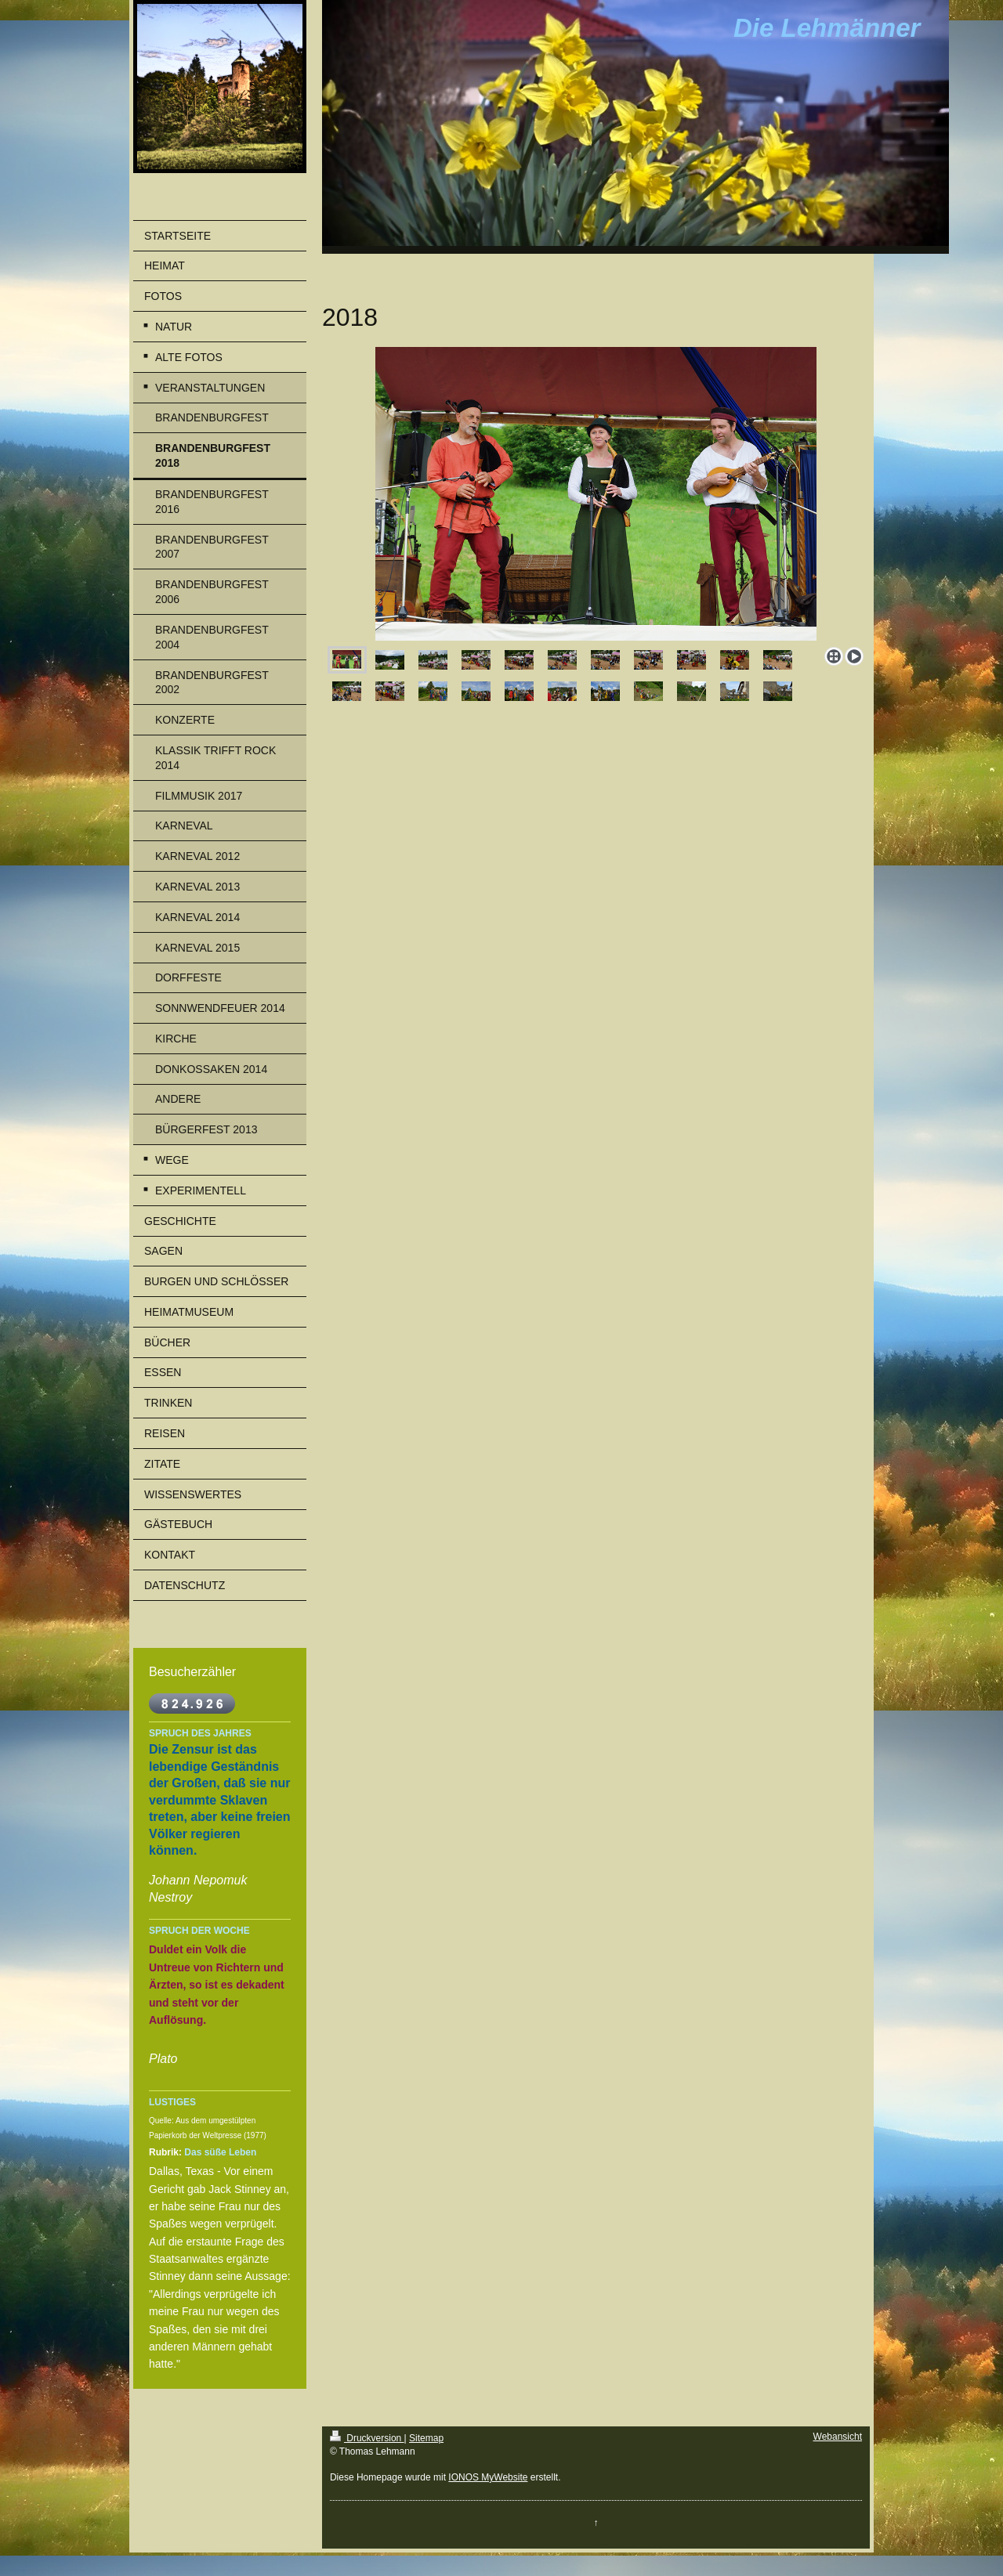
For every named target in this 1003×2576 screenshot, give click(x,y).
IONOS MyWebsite (487, 2477)
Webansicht (837, 2436)
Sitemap (426, 2438)
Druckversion (367, 2438)
